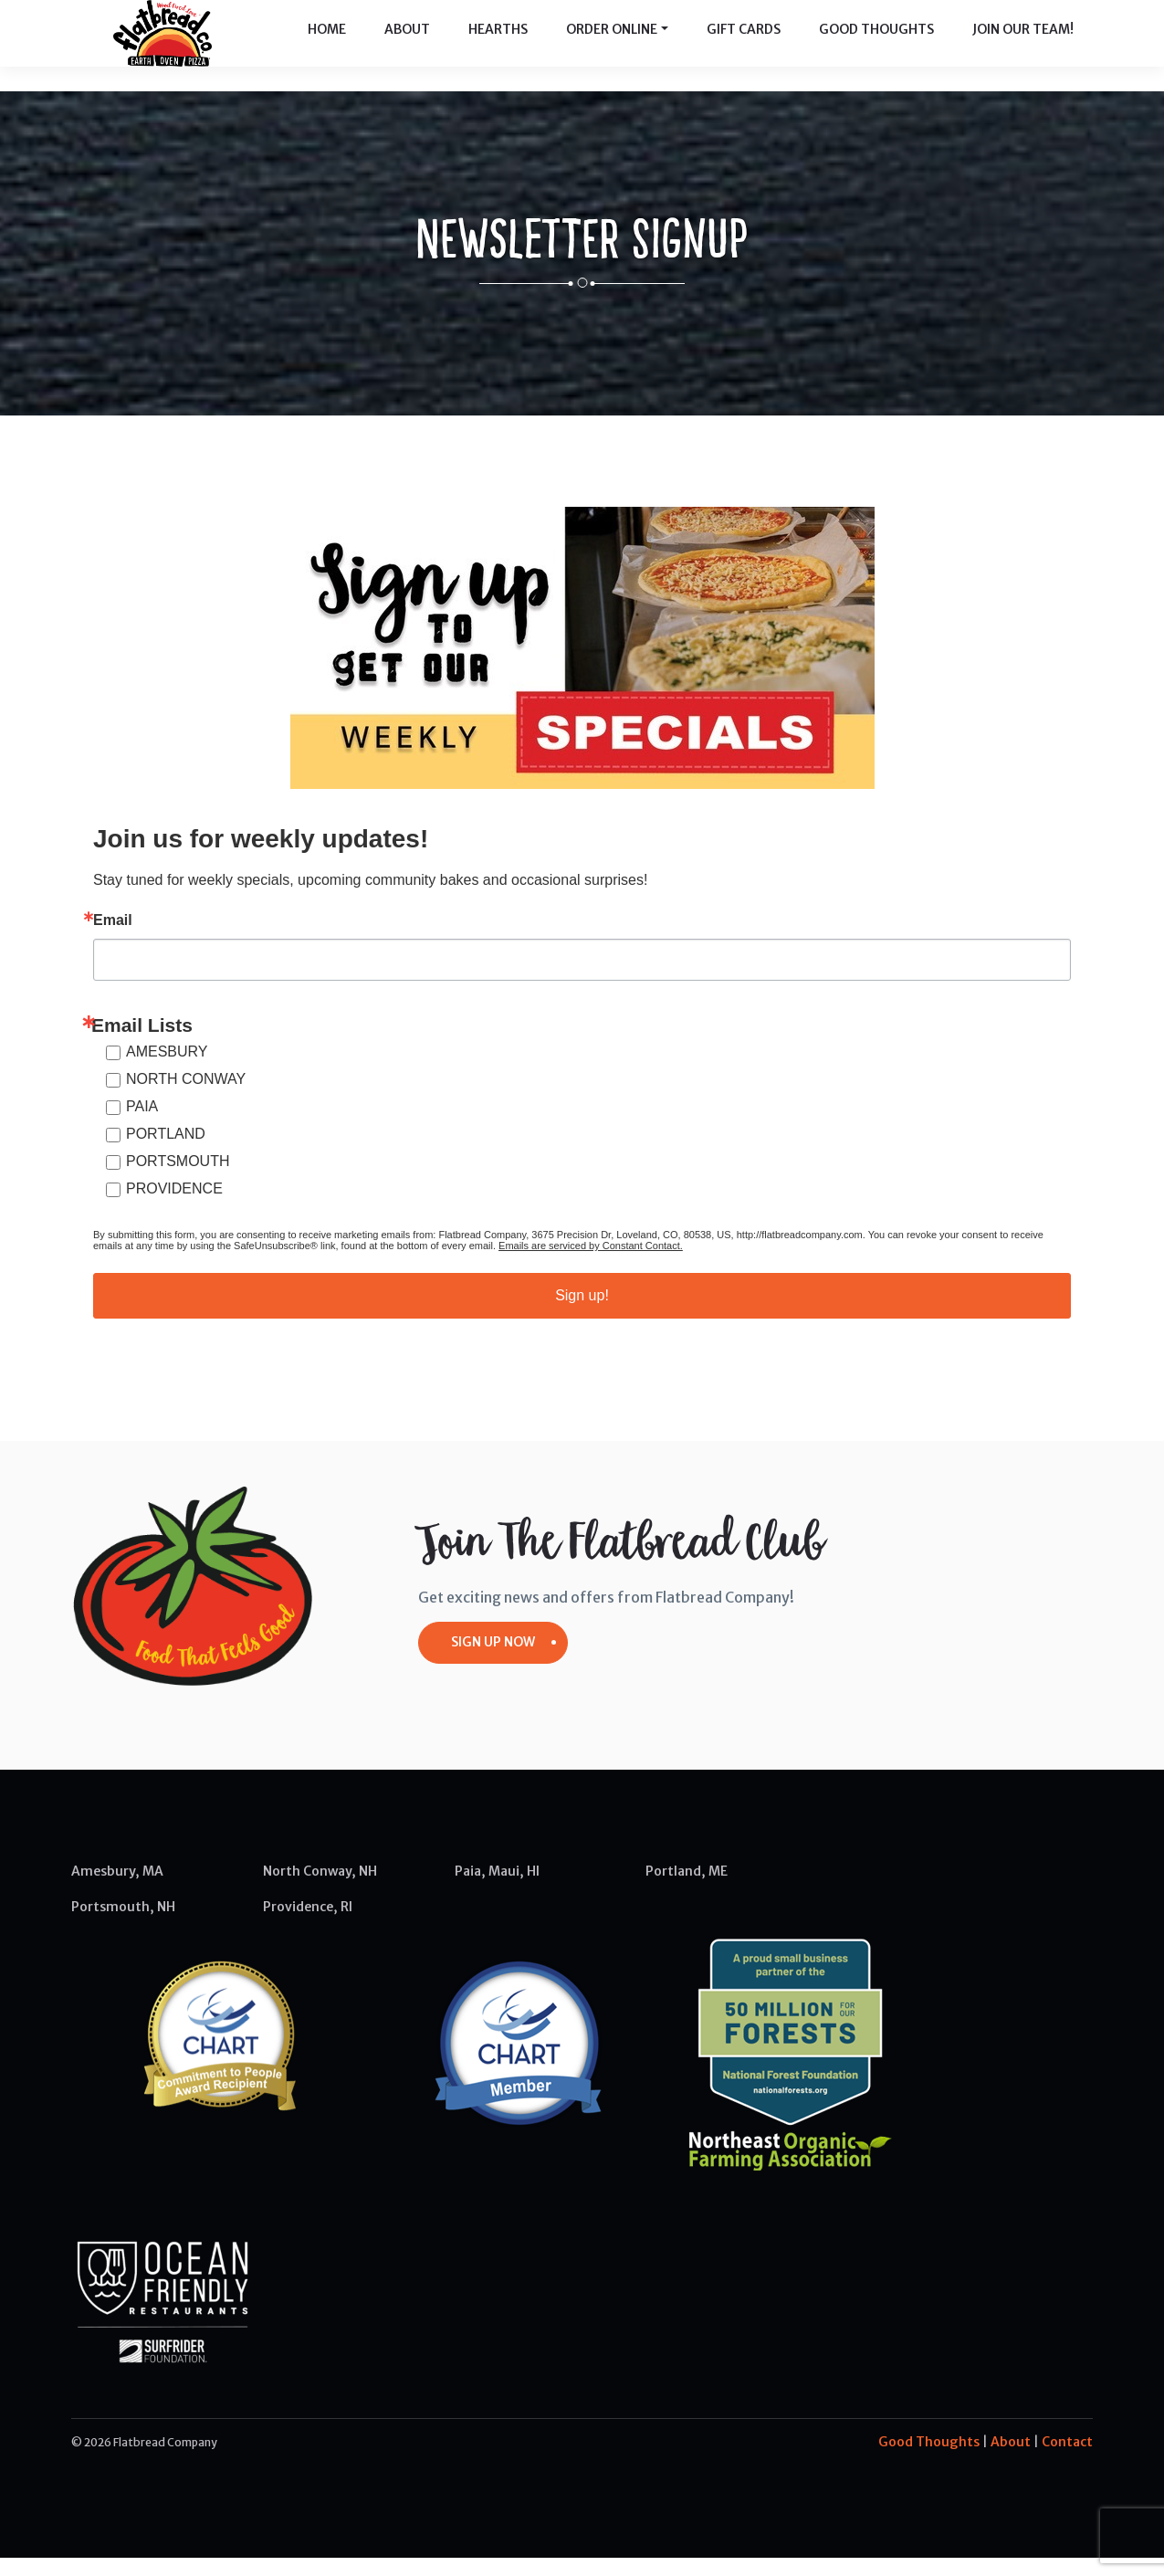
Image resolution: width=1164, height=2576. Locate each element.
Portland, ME (686, 1889)
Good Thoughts (876, 45)
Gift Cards (744, 45)
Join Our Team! (1023, 45)
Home (327, 45)
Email (112, 938)
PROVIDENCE (174, 1206)
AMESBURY (167, 1070)
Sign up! (582, 1313)
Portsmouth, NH (123, 1925)
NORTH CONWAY (186, 1097)
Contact (1067, 2460)
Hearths (498, 45)
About (407, 45)
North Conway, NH (320, 1889)
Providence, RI (307, 1925)
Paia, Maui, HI (497, 1889)
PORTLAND (165, 1152)
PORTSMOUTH (177, 1179)
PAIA (142, 1124)
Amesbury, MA (117, 1889)
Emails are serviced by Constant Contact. (590, 1263)
